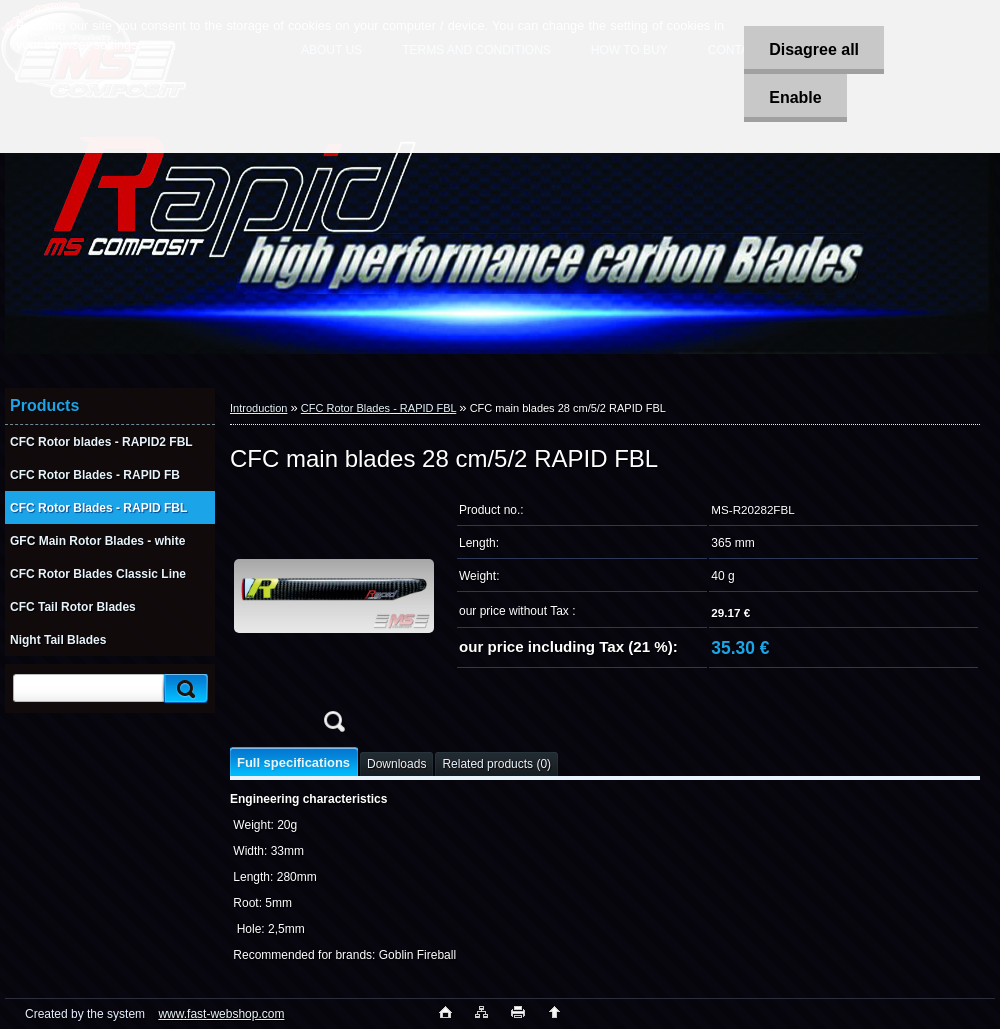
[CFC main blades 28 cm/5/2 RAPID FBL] (334, 618)
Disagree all (814, 49)
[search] (183, 688)
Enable (795, 97)
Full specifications (293, 762)
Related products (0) (496, 764)
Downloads (396, 764)
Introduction (258, 408)
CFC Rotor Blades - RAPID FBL (378, 408)
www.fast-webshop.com (221, 1014)
